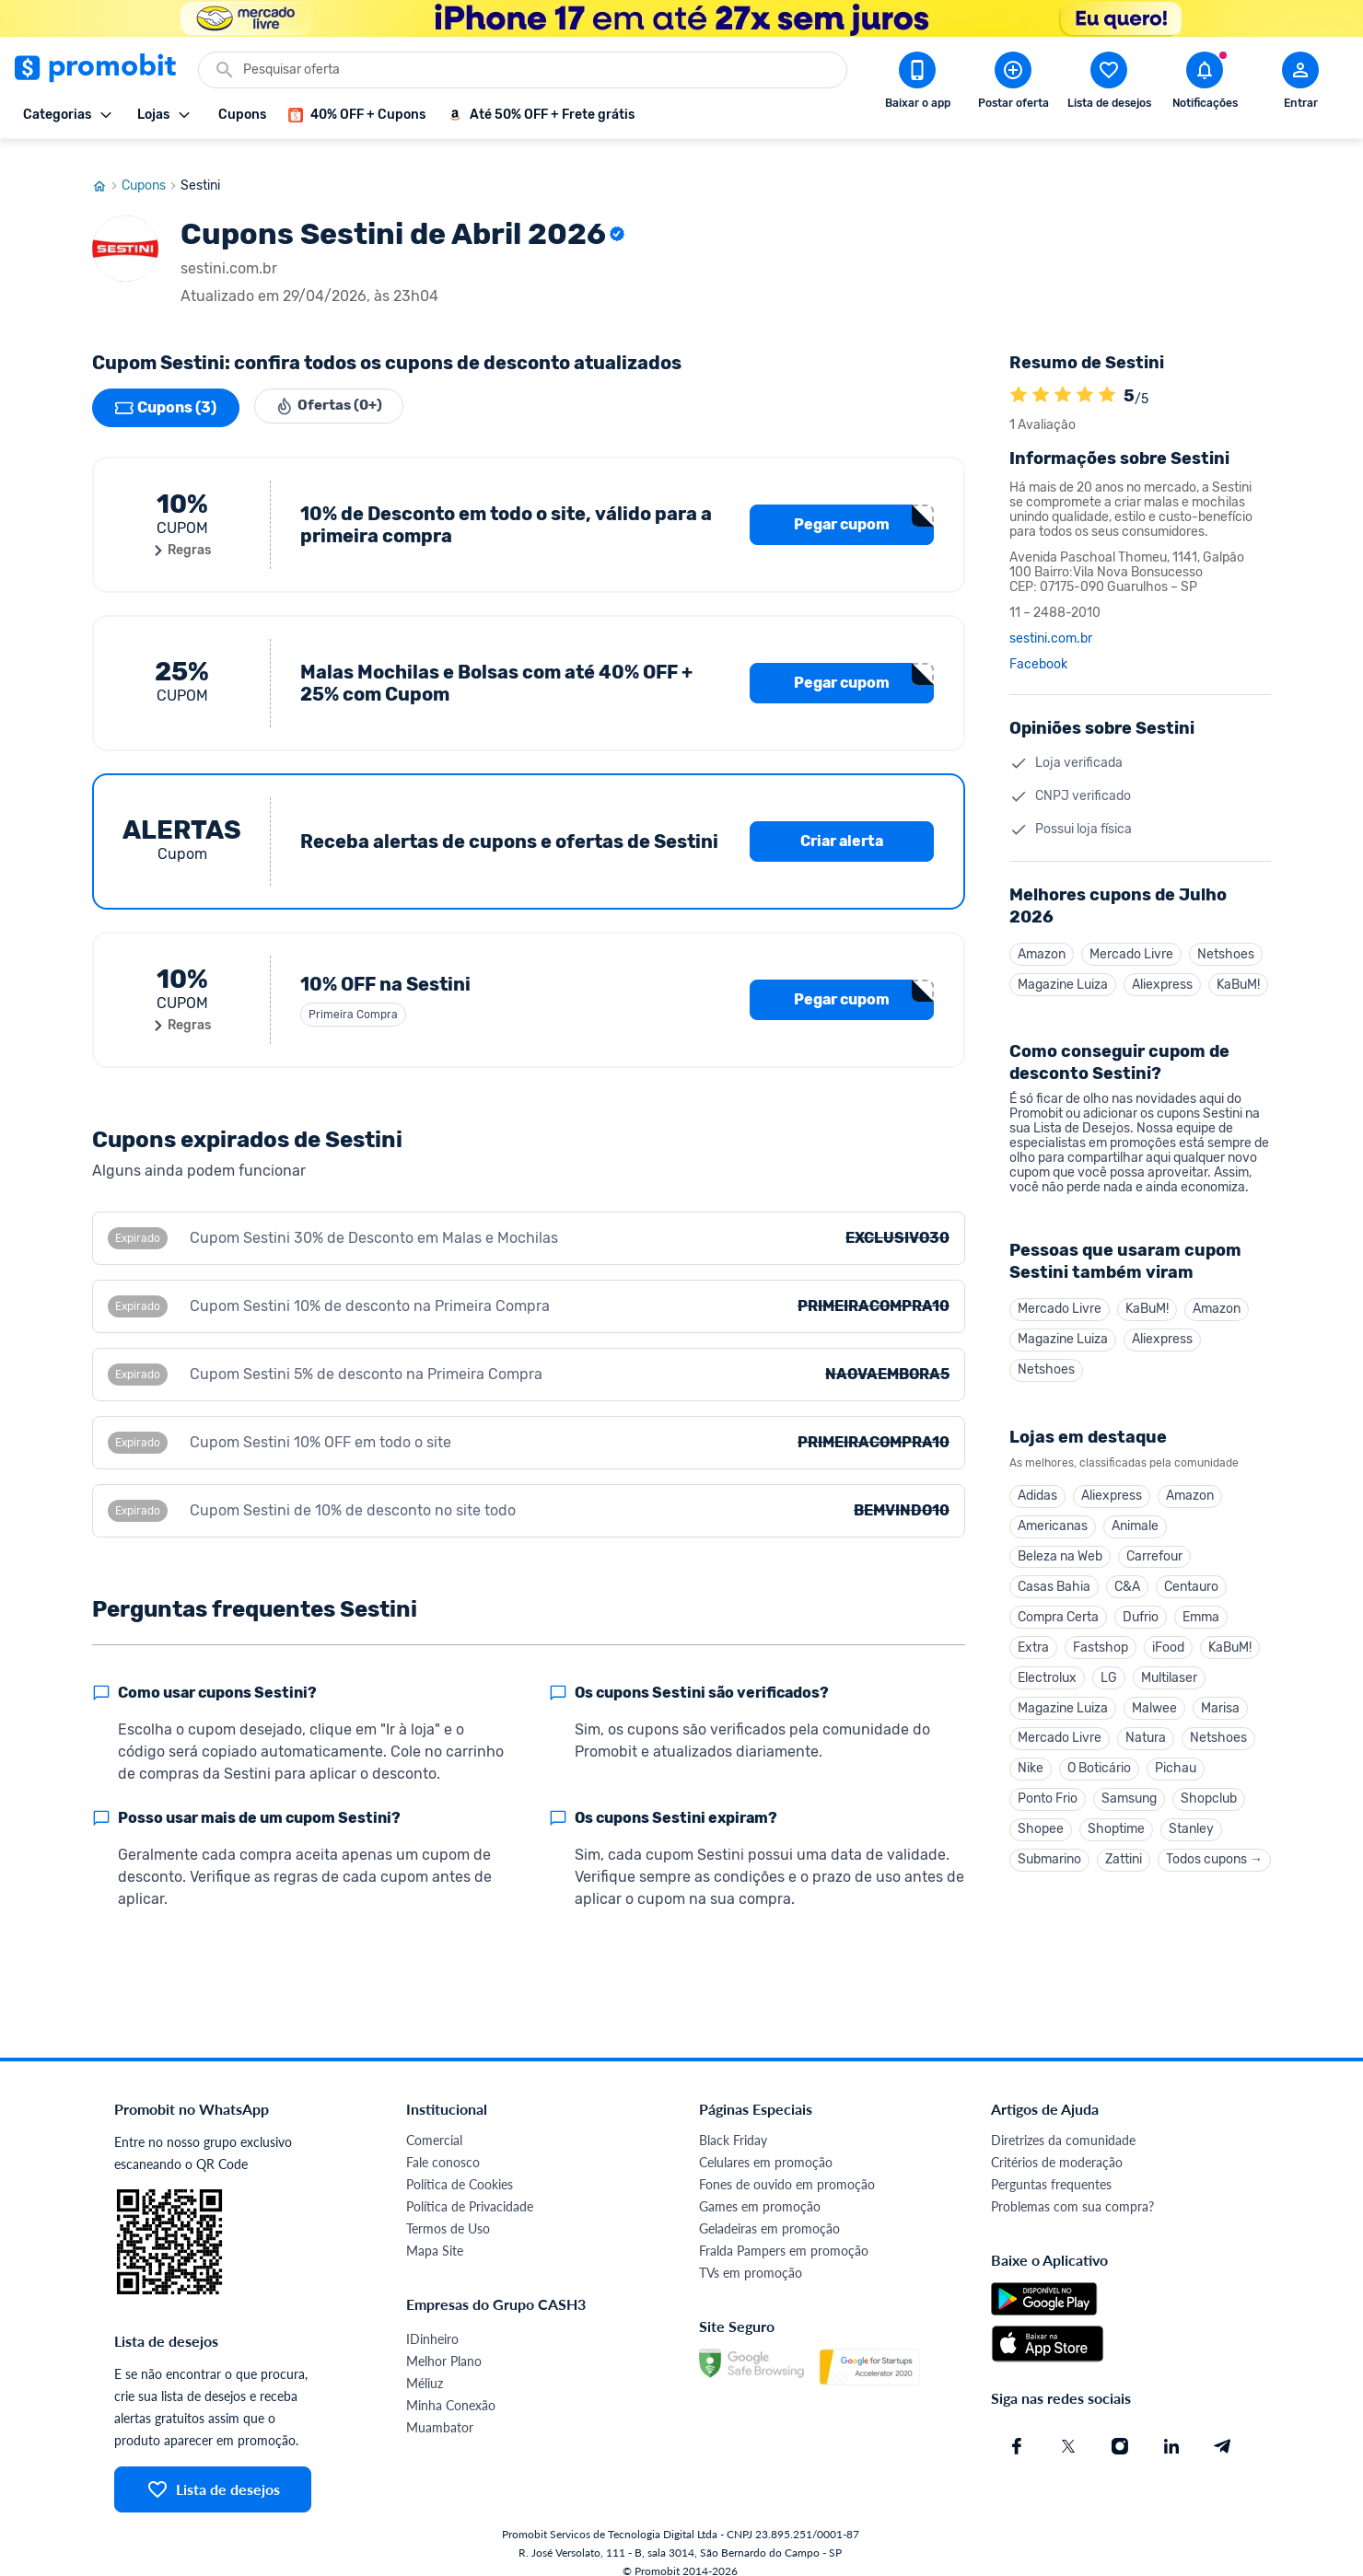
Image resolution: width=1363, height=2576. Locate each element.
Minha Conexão (450, 2388)
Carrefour (1154, 1546)
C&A (1127, 1577)
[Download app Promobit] (917, 84)
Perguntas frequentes (1051, 2167)
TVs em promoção (750, 2255)
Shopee (1041, 1828)
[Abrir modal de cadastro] (1300, 84)
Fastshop (1100, 1640)
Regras (182, 533)
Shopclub (1209, 1796)
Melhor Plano (444, 2343)
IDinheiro (432, 2321)
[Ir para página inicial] (107, 168)
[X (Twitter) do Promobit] (1068, 2428)
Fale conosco (443, 2144)
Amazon (1042, 937)
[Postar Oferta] (1013, 84)
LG (1109, 1671)
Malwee (1154, 1703)
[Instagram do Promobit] (1120, 2428)
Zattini (1123, 1859)
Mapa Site (434, 2233)
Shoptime (1116, 1828)
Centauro (1191, 1577)
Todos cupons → (1214, 1859)
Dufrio (1141, 1609)
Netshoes (1225, 937)
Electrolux (1047, 1671)
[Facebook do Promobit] (1017, 2428)
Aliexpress (1162, 968)
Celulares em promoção (766, 2144)
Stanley (1191, 1828)
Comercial (434, 2122)
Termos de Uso (448, 2211)
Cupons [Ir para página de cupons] (151, 168)
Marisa (1220, 1703)
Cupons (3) (165, 390)
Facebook (1038, 647)
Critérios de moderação (1057, 2144)
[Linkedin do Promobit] (1171, 2428)
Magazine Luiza (1063, 968)
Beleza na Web (1060, 1546)
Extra (1033, 1640)
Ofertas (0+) (333, 390)
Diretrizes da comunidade (1063, 2122)
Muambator (439, 2410)
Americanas (1053, 1515)
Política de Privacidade (469, 2189)
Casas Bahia (1054, 1577)
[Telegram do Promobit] (1223, 2428)
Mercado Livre (1131, 937)
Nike (1030, 1765)
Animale (1135, 1515)
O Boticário (1099, 1765)
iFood (1168, 1640)
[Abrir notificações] (1204, 84)
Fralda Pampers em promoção (783, 2233)
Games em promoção (760, 2189)
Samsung (1129, 1796)
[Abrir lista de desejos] (1109, 84)
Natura (1145, 1734)
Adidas (1037, 1483)
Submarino (1049, 1859)
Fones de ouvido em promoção (787, 2167)
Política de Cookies (459, 2167)
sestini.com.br (1050, 621)
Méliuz (424, 2365)
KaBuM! (1238, 968)
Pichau (1175, 1765)
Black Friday (733, 2122)
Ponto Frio (1048, 1796)
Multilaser (1169, 1671)
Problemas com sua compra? (1072, 2189)
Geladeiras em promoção (769, 2211)
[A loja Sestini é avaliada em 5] (1018, 378)
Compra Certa (1058, 1609)
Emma (1200, 1609)
